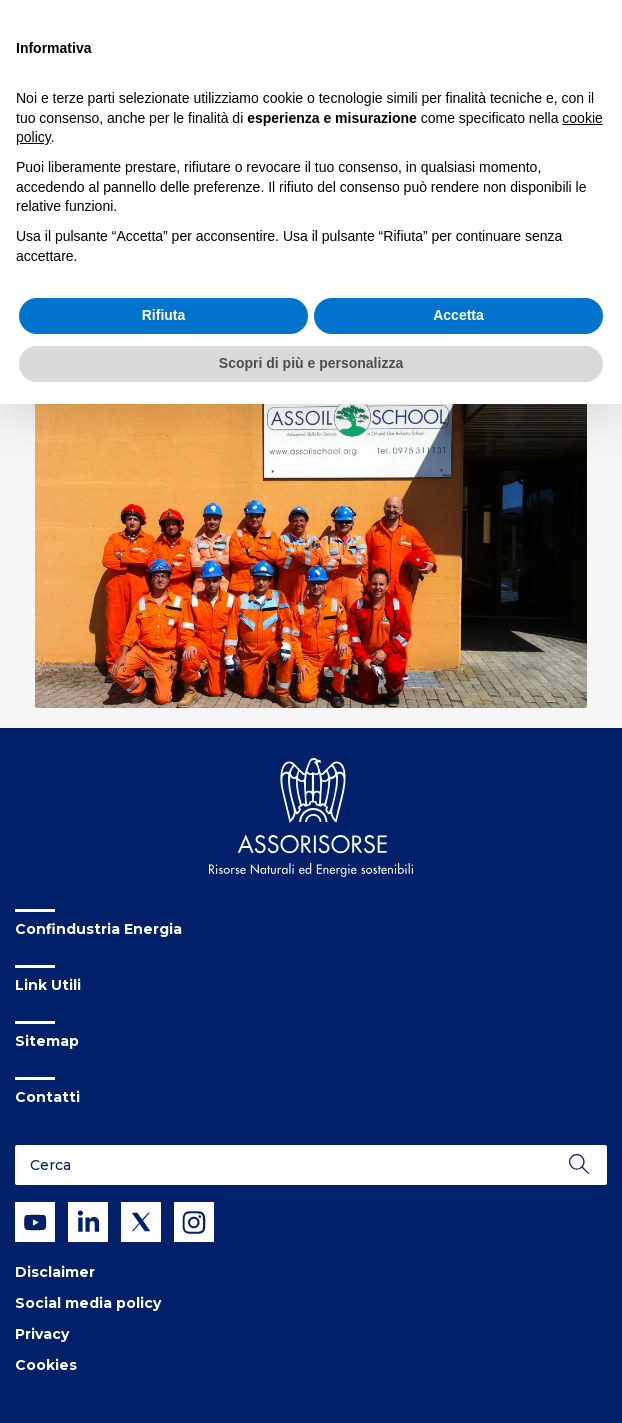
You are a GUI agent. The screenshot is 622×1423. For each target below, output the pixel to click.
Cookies (46, 1365)
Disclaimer (55, 1272)
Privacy (42, 1334)
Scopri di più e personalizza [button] (311, 363)
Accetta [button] (458, 315)
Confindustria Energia (98, 929)
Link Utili (48, 985)
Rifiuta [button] (164, 315)
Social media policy (88, 1303)
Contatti (47, 1097)
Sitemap (47, 1041)
